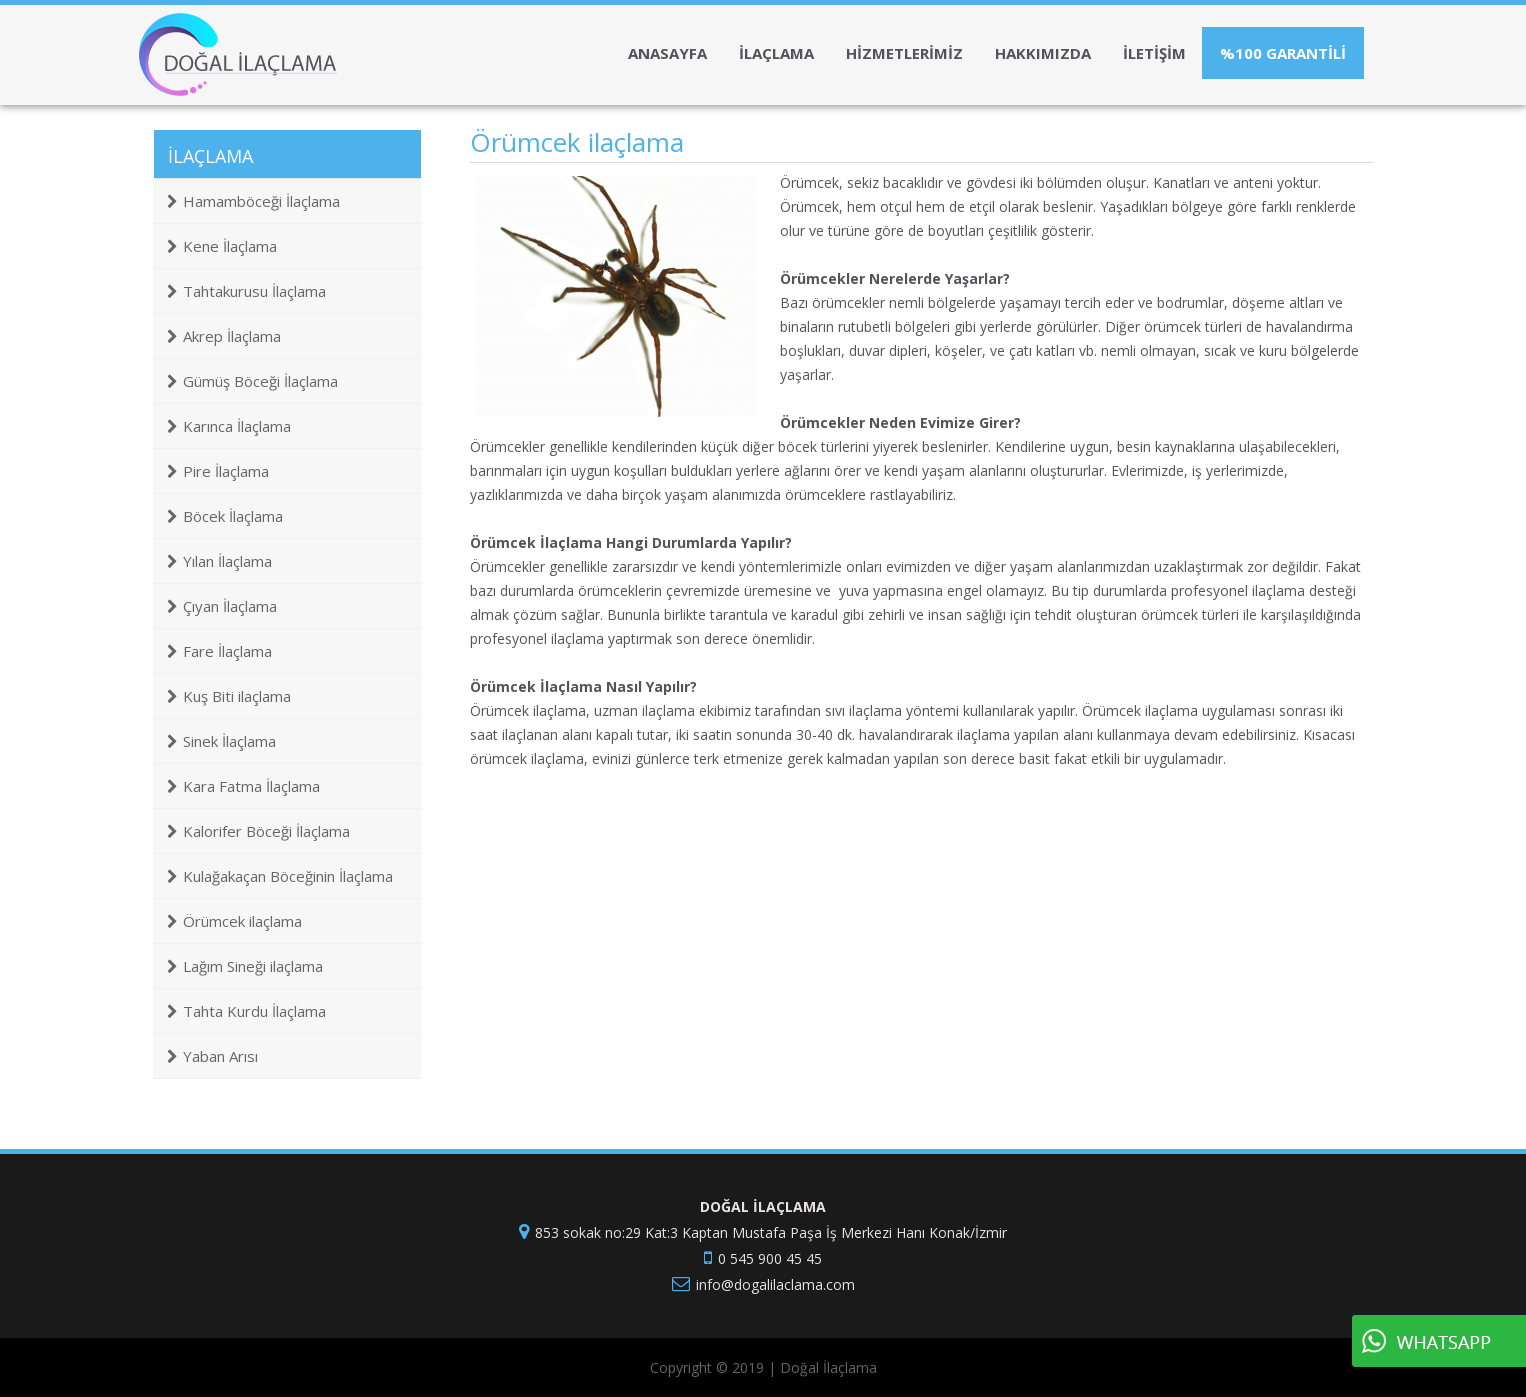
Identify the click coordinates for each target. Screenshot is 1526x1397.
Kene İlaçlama (222, 246)
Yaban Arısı (212, 1056)
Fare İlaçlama (219, 651)
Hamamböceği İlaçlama (253, 201)
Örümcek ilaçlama (234, 921)
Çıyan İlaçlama (222, 606)
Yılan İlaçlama (219, 561)
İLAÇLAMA (776, 53)
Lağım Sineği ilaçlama (245, 966)
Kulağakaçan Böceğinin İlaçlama (280, 876)
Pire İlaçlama (218, 471)
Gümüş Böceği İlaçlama (252, 381)
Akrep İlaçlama (224, 336)
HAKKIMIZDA (1043, 53)
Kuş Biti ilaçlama (229, 696)
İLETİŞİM (1154, 53)
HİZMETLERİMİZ (904, 53)
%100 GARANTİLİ (1283, 53)
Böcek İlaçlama (225, 516)
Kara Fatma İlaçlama (243, 786)
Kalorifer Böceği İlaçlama (258, 831)
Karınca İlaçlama (229, 426)
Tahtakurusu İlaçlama (246, 291)
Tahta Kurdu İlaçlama (246, 1011)
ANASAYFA (667, 53)
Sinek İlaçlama (221, 741)
